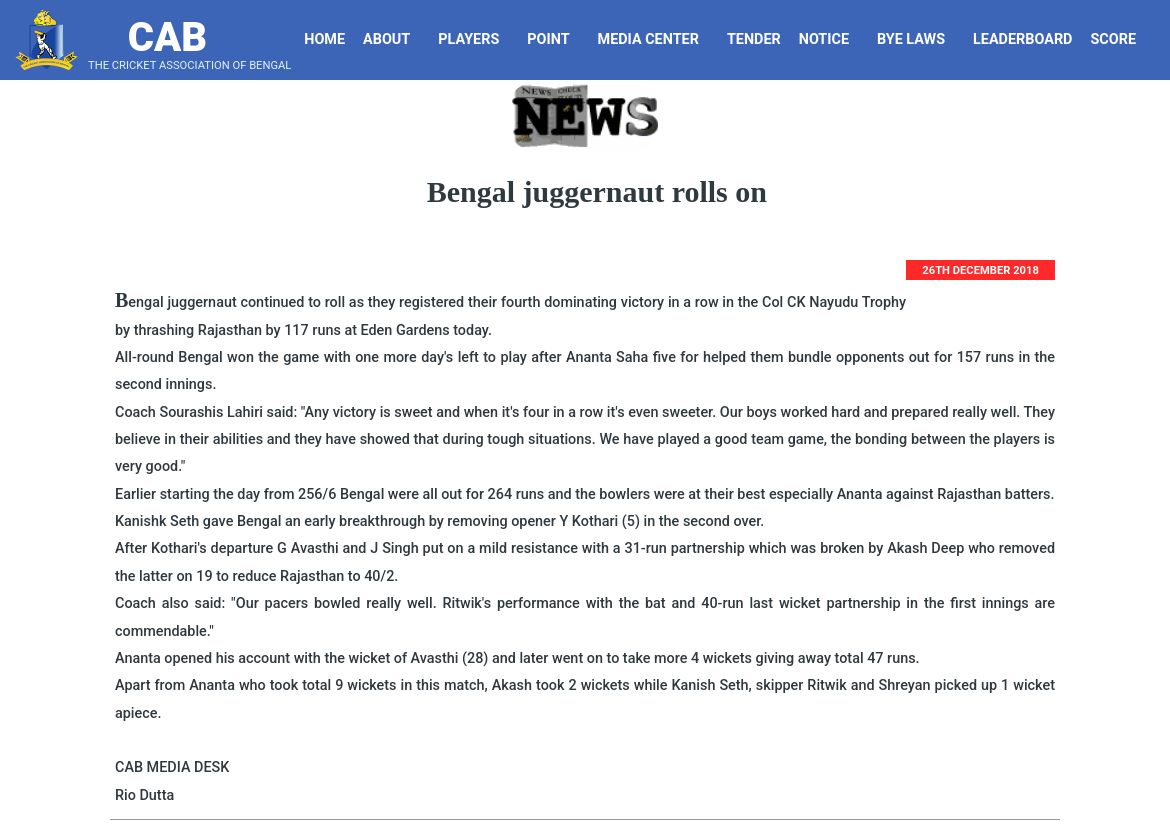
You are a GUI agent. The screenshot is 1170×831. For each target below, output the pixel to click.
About (394, 39)
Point (555, 39)
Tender (756, 39)
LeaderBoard (1022, 39)
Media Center (656, 39)
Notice (831, 39)
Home (324, 39)
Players (476, 39)
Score (1120, 39)
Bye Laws (918, 39)
